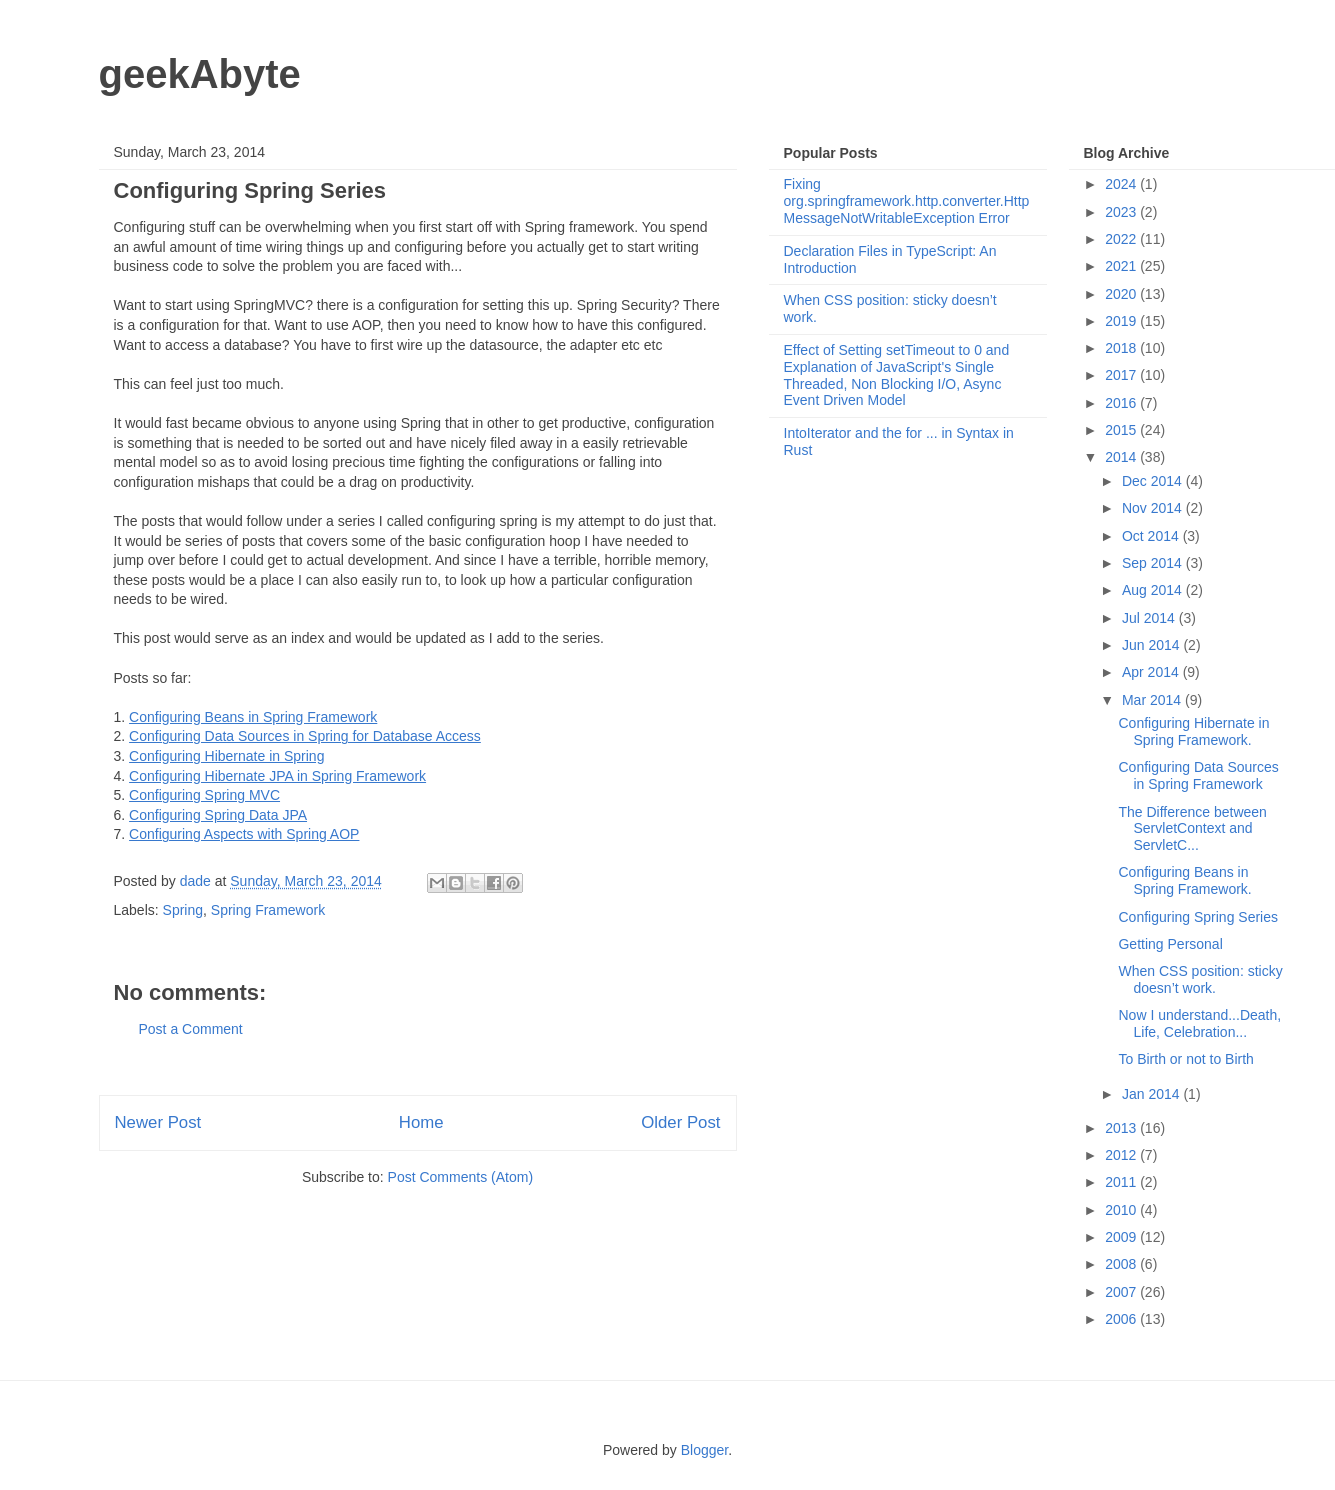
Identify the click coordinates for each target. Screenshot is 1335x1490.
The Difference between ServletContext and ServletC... (1192, 829)
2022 (1122, 239)
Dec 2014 (1154, 481)
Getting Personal (1170, 944)
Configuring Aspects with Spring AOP (244, 834)
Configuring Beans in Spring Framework (253, 717)
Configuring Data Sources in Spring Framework (1198, 775)
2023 (1122, 212)
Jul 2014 (1150, 618)
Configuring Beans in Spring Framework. (1184, 880)
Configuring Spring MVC (204, 795)
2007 (1122, 1292)
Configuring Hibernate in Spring (226, 756)
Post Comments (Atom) (460, 1177)
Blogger (704, 1450)
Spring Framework (268, 910)
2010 (1122, 1210)
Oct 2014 (1152, 536)
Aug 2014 (1154, 590)
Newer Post (158, 1122)
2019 (1122, 321)
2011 (1122, 1182)
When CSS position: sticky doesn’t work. (1200, 979)
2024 (1122, 184)
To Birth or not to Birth (1185, 1059)
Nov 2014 (1154, 508)
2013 (1122, 1128)
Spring (183, 910)
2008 (1122, 1264)
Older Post (680, 1122)
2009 (1122, 1237)
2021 (1122, 266)
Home (421, 1122)
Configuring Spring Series (1198, 917)
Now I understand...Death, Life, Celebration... (1199, 1023)
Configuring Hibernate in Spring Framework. (1193, 731)
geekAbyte (200, 74)
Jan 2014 (1153, 1094)
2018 (1122, 348)
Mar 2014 (1153, 700)
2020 (1122, 294)
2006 (1122, 1319)
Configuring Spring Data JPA (218, 815)
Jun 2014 (1153, 645)
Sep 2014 (1154, 563)
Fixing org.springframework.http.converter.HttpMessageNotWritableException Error (907, 201)
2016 (1122, 403)
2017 (1122, 375)
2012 (1122, 1155)
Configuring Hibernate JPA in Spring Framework (277, 776)
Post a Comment (191, 1029)
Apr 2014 (1152, 672)
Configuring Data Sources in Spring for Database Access (305, 736)
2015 (1122, 430)
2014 (1122, 457)
